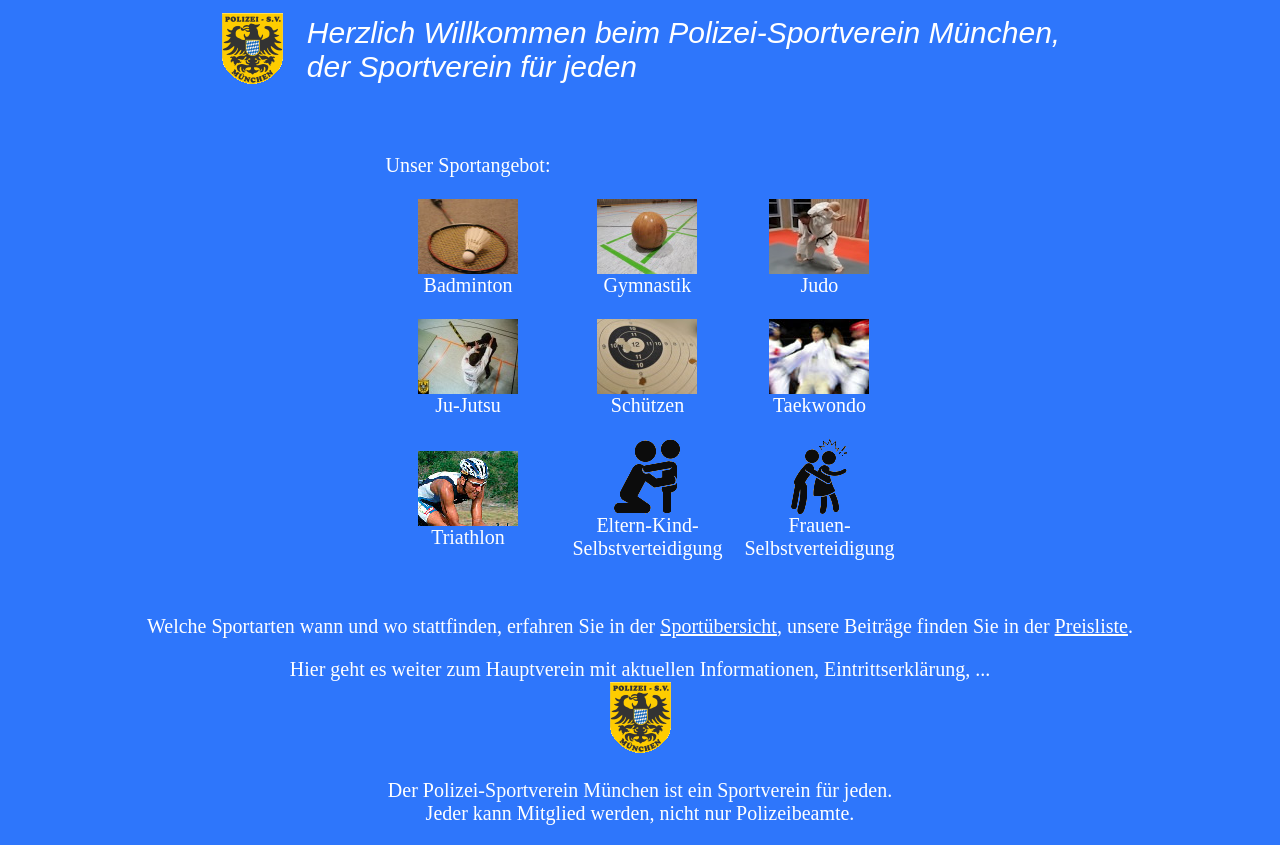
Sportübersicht (718, 626)
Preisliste (1091, 626)
